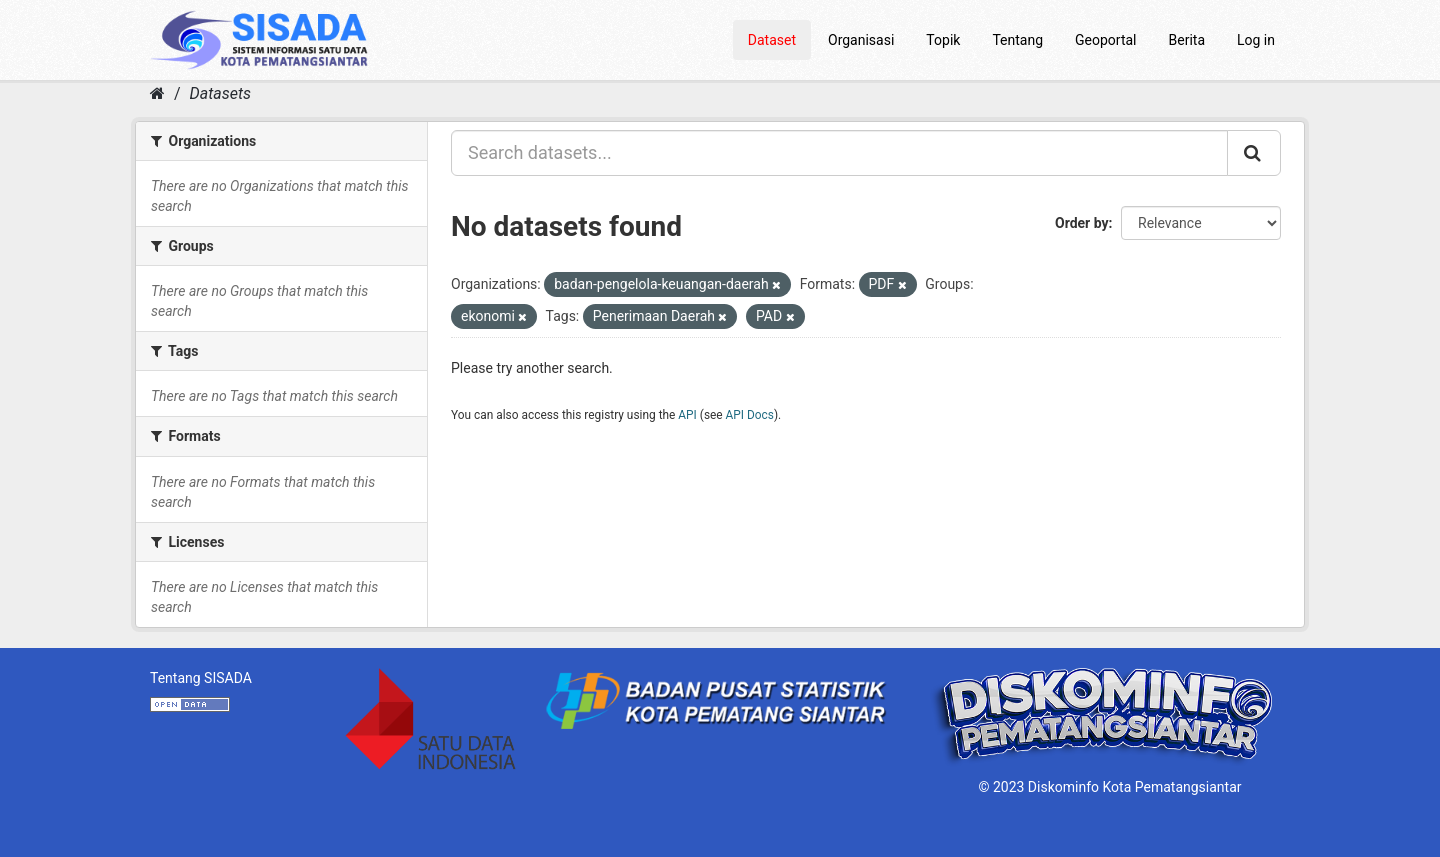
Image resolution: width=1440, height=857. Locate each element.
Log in (1256, 40)
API (687, 415)
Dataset (772, 40)
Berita (1187, 40)
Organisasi (861, 40)
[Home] (157, 93)
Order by (1082, 223)
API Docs (750, 415)
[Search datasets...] (839, 153)
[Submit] (1254, 153)
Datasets (220, 93)
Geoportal (1105, 40)
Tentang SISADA (201, 678)
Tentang (1017, 40)
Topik (943, 40)
